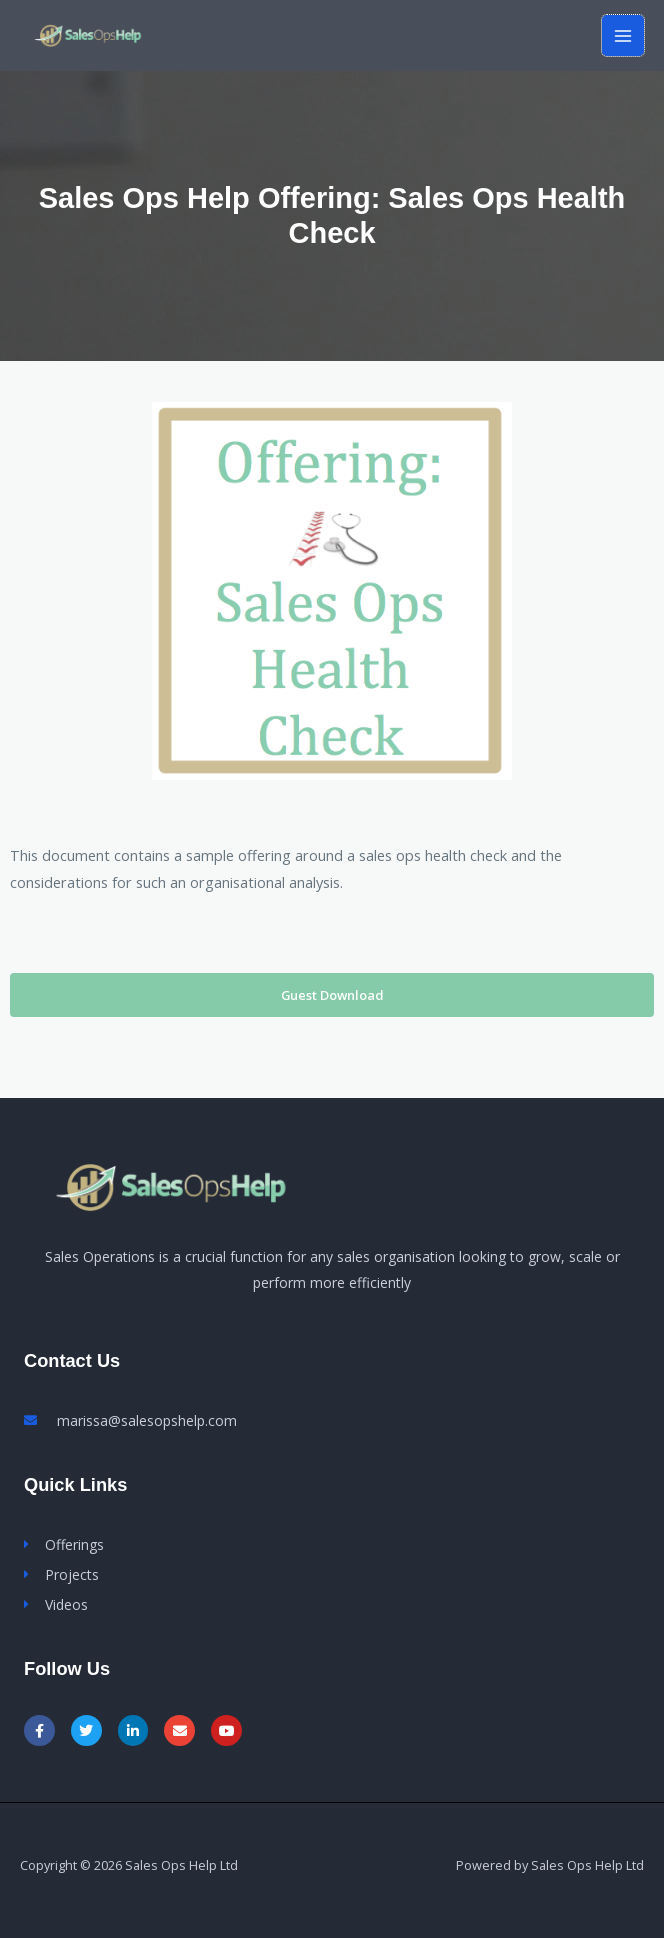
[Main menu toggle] (623, 36)
